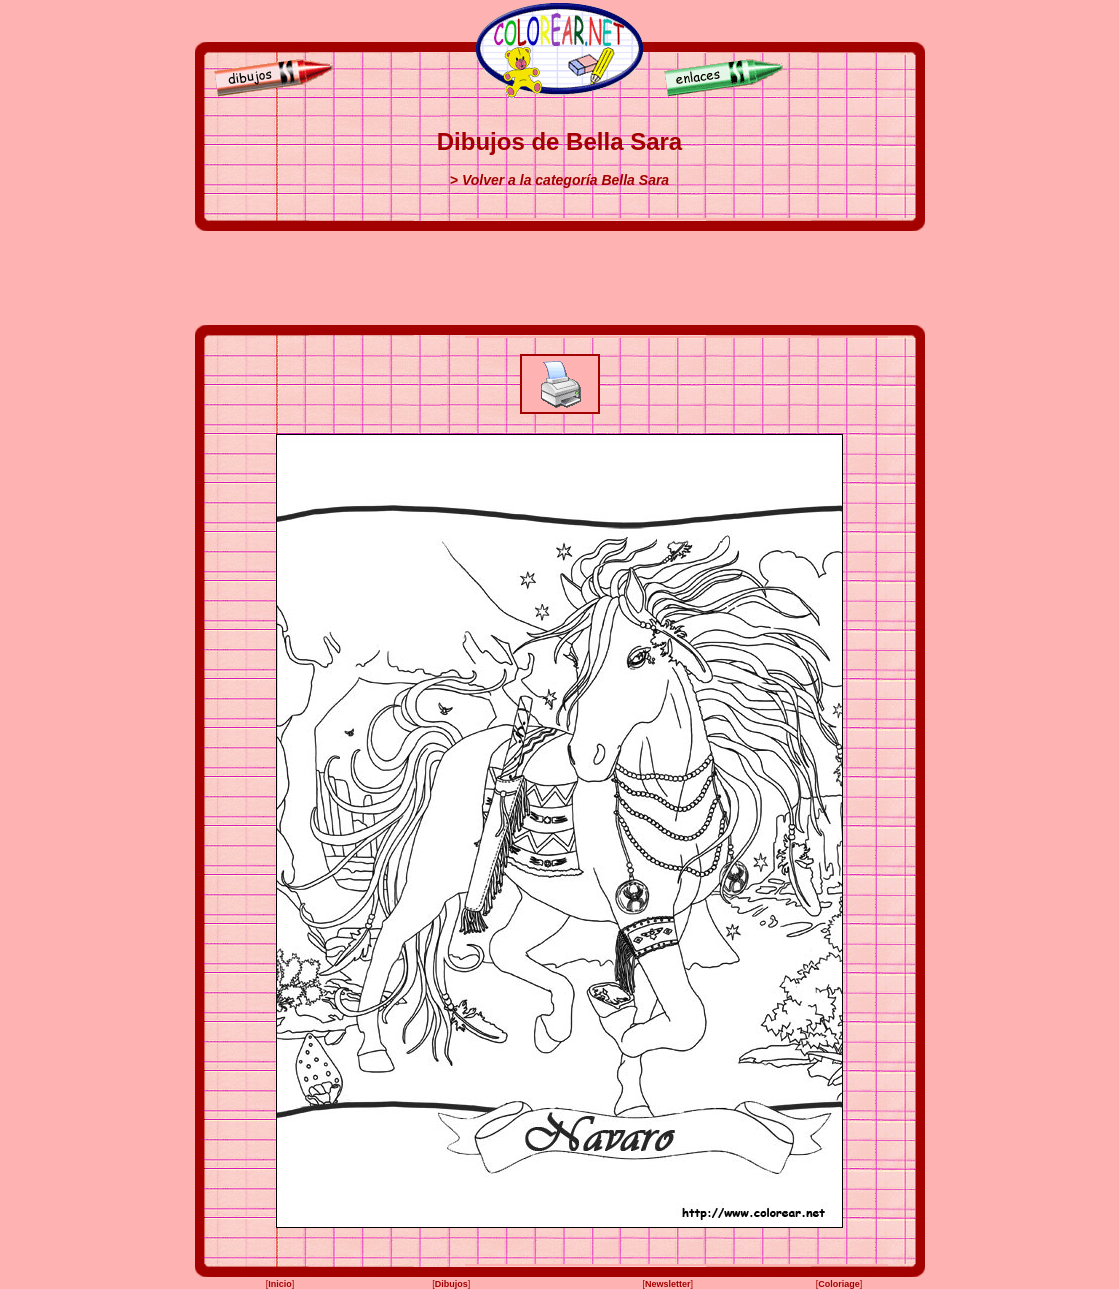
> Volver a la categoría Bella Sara (559, 180)
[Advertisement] (560, 278)
